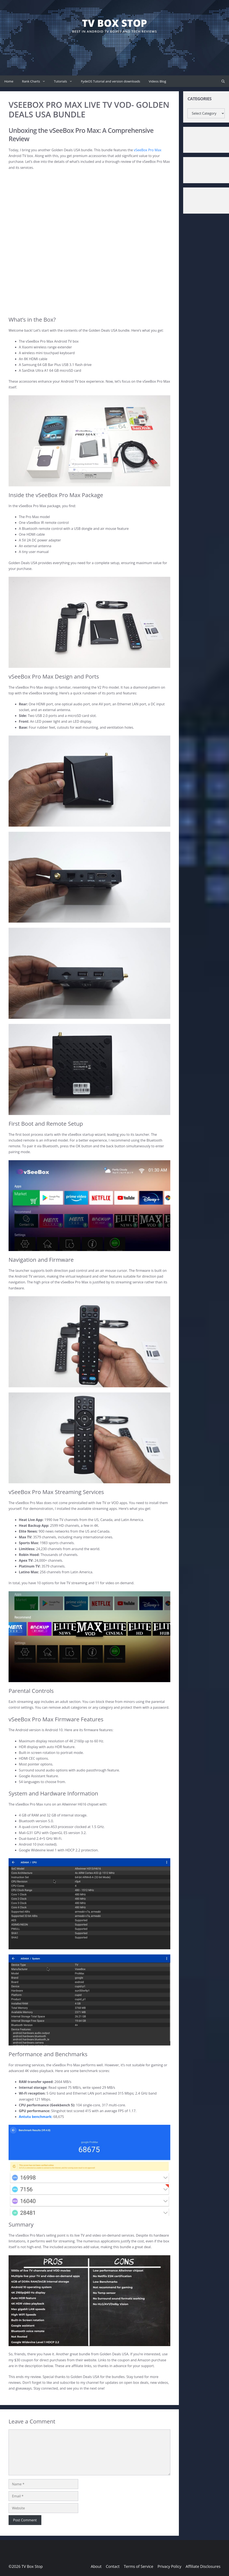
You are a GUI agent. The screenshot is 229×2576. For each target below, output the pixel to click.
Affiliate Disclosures (203, 2566)
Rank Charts (35, 81)
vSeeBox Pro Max (147, 150)
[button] (223, 81)
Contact (113, 2566)
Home (8, 81)
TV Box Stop (114, 23)
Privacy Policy (169, 2566)
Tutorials (65, 81)
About (96, 2566)
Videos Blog (157, 81)
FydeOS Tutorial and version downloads (110, 81)
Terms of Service (138, 2566)
